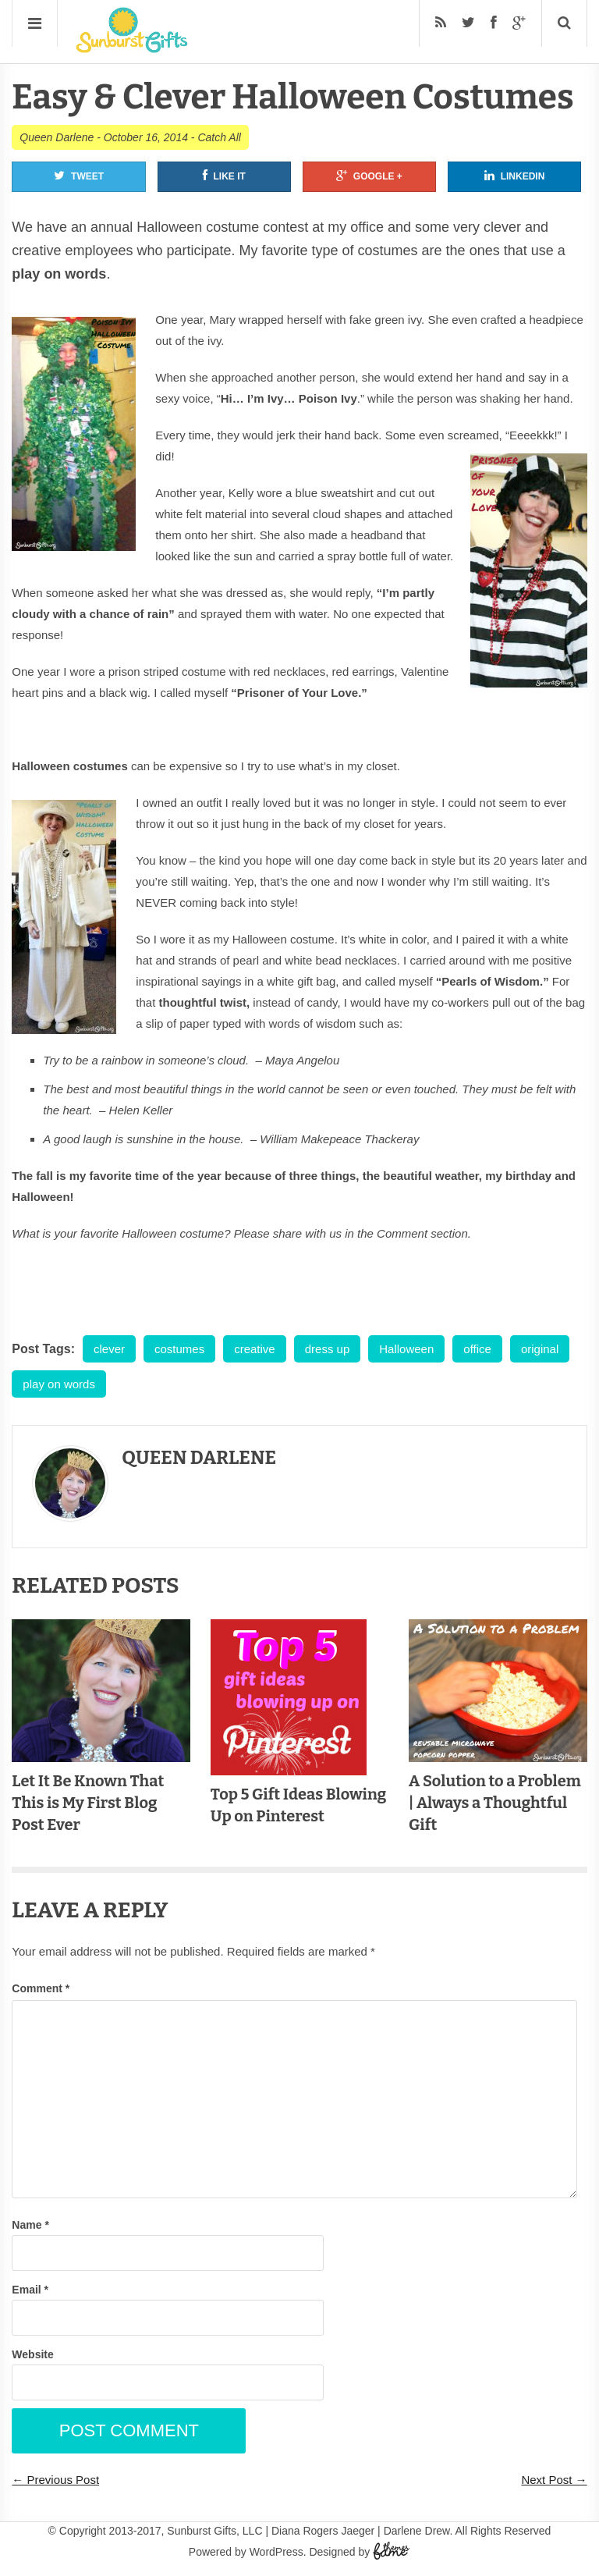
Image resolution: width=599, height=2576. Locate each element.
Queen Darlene (56, 137)
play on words (59, 1384)
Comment (40, 1988)
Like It (224, 175)
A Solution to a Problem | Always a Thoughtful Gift (495, 1802)
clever (109, 1349)
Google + (369, 175)
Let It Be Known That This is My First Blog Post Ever (88, 1802)
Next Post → (554, 2479)
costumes (179, 1349)
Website (32, 2354)
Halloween (406, 1349)
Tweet (79, 175)
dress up (327, 1349)
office (477, 1349)
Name (30, 2225)
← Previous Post (55, 2479)
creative (254, 1349)
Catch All (219, 137)
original (539, 1349)
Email (30, 2289)
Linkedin (514, 175)
